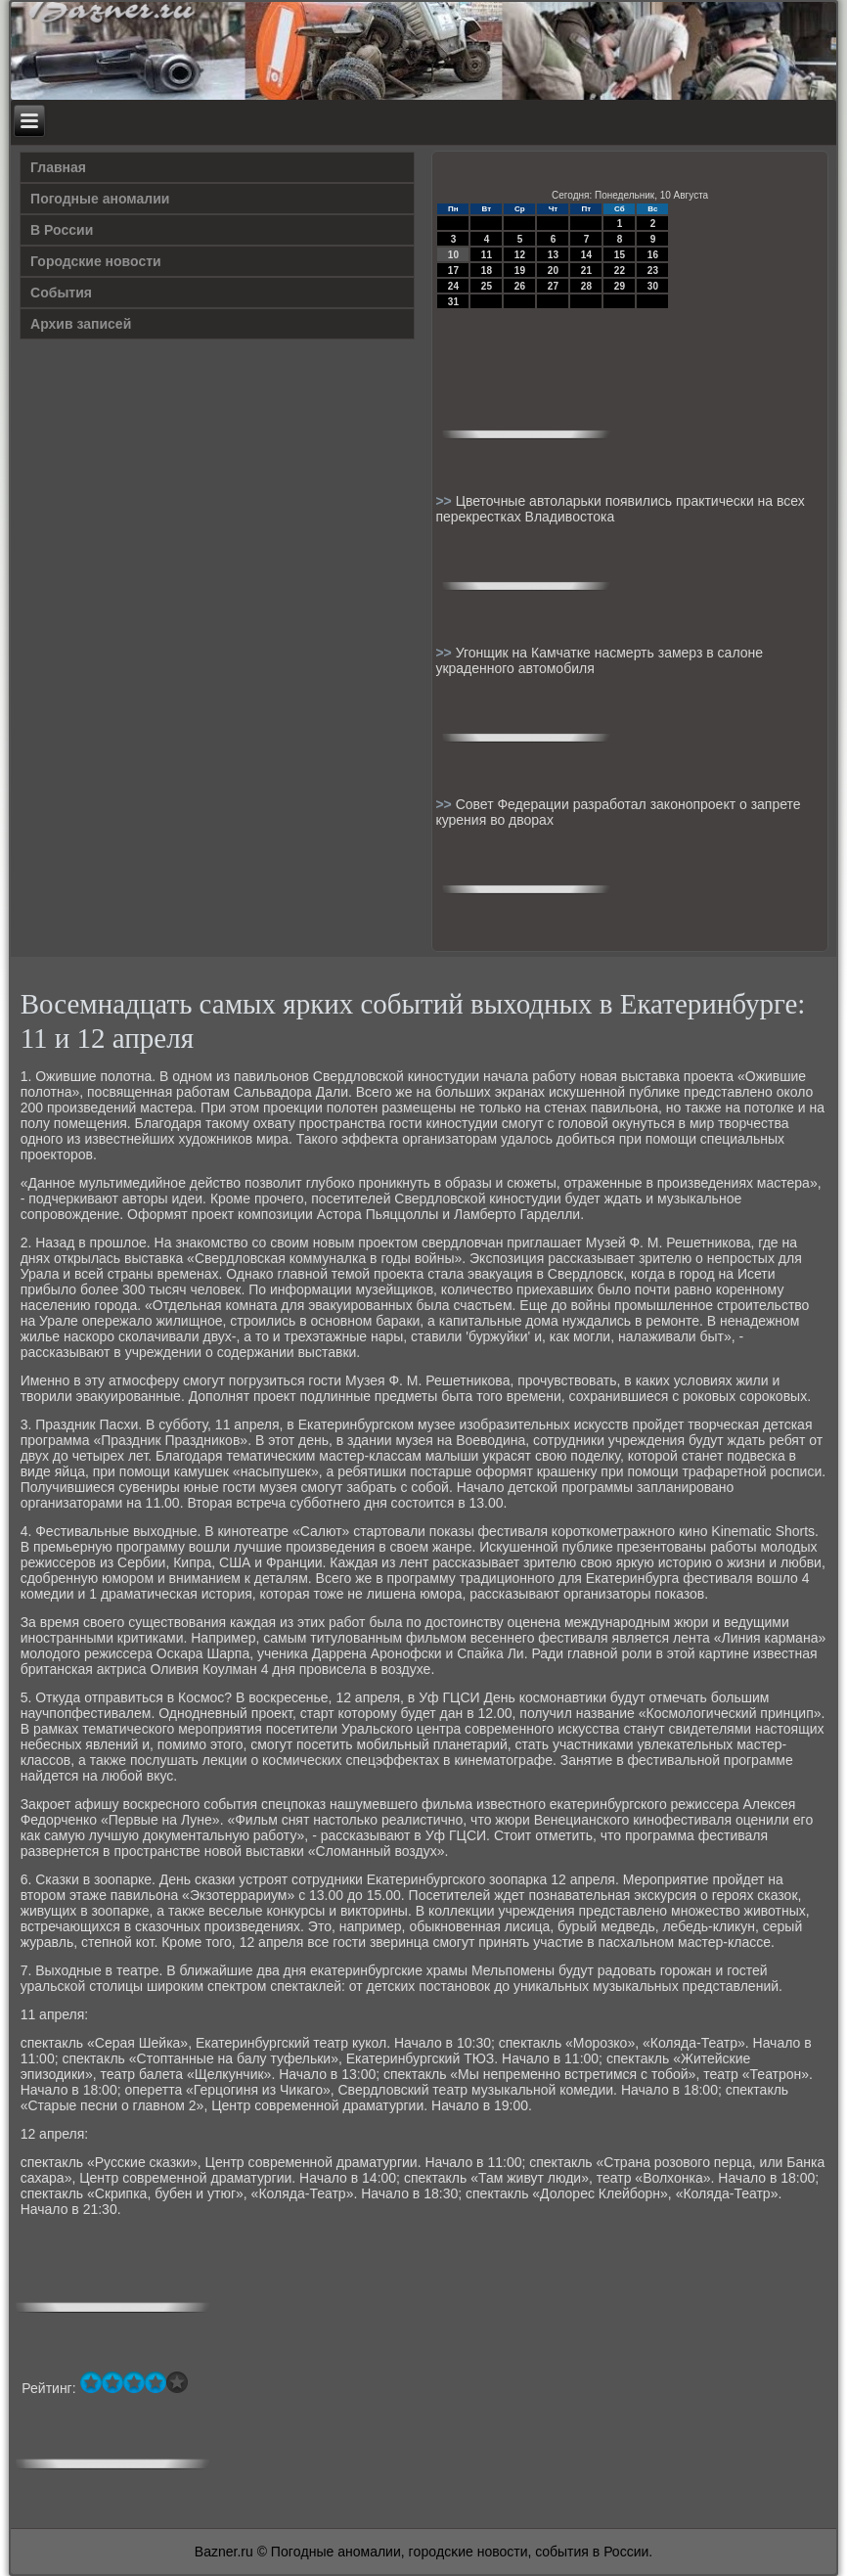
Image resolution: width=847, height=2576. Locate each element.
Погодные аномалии (99, 198)
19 (519, 270)
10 (453, 254)
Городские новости (95, 261)
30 (652, 286)
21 (586, 270)
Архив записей (80, 324)
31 (453, 301)
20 (553, 270)
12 (519, 254)
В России (61, 230)
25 (486, 286)
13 (553, 254)
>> (445, 501)
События (61, 292)
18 (486, 270)
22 (619, 270)
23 (652, 270)
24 (453, 286)
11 (486, 254)
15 (619, 254)
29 (619, 286)
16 (652, 254)
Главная (58, 167)
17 (453, 270)
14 (586, 254)
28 (586, 286)
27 (553, 286)
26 (519, 286)
